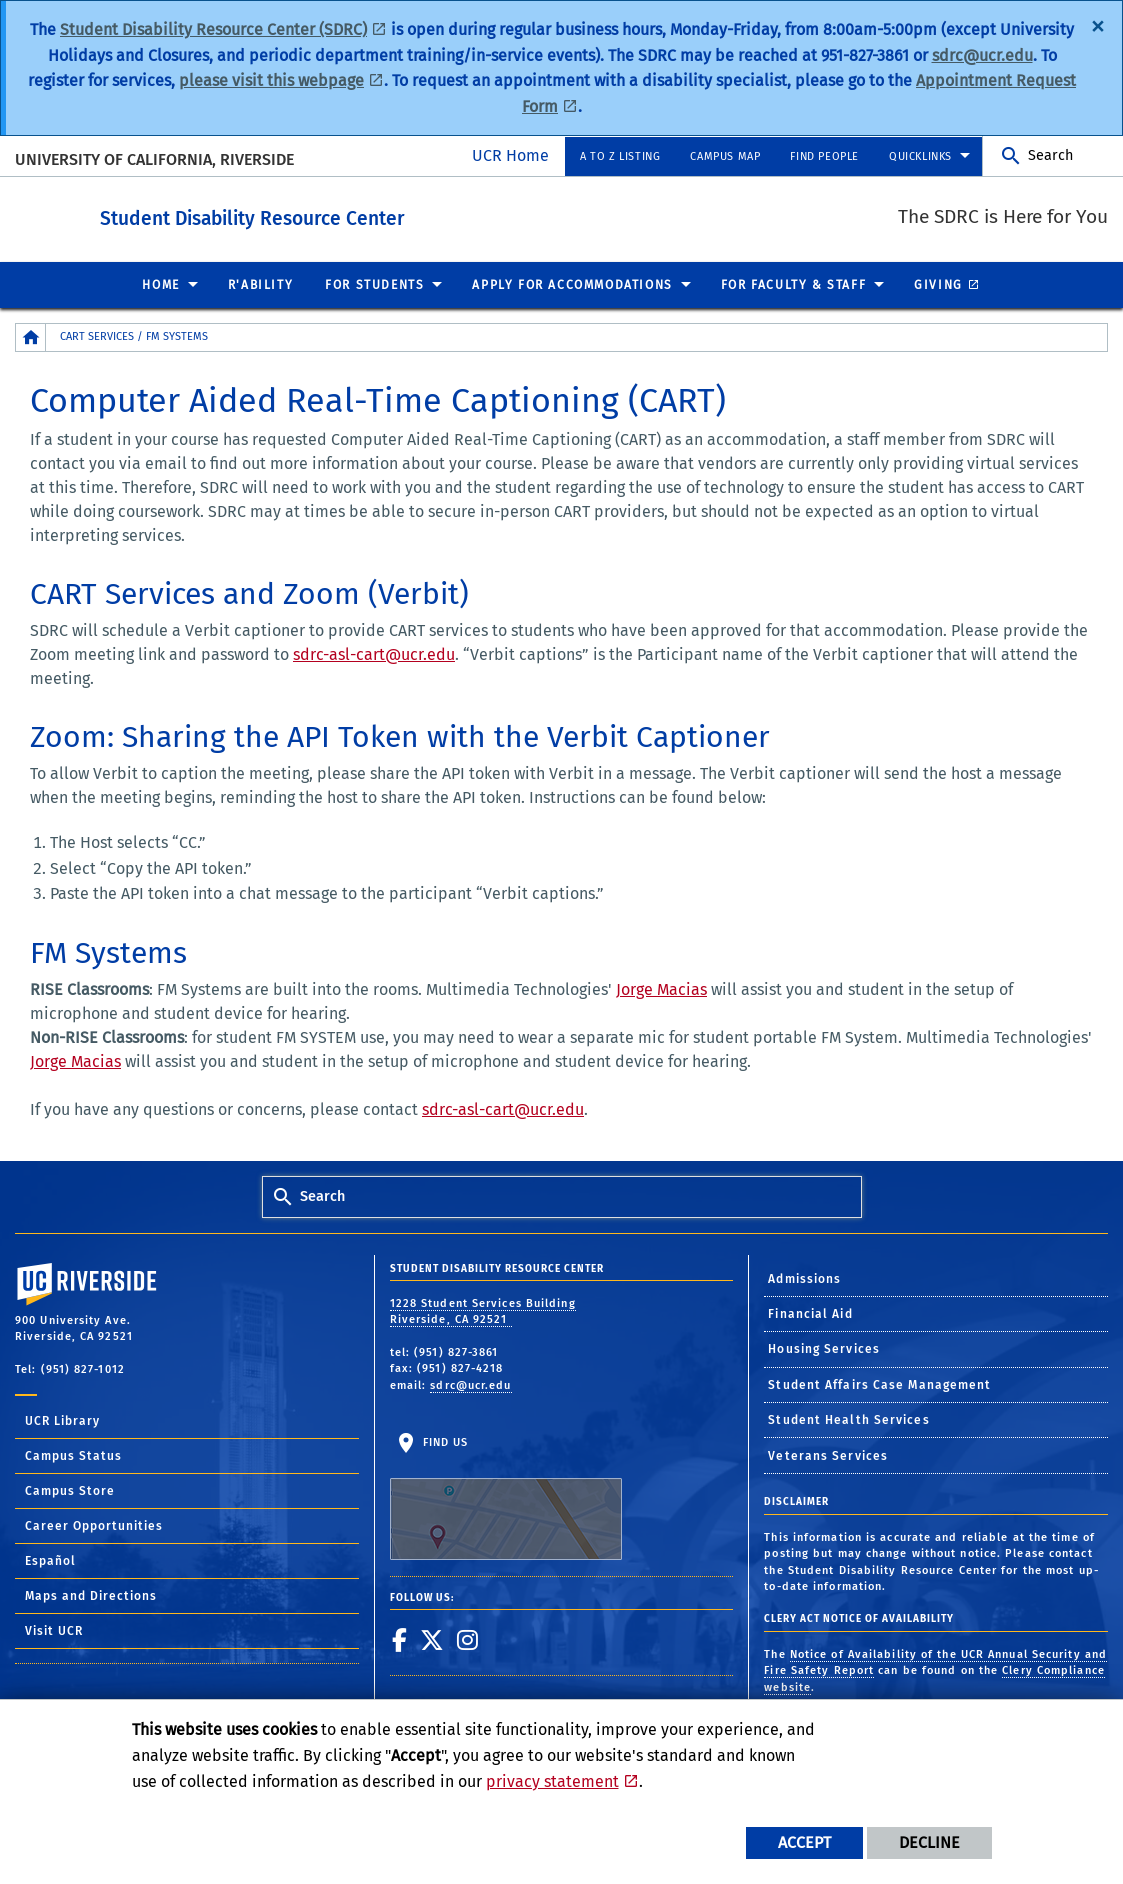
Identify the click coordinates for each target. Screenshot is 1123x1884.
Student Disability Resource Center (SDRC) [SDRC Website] (213, 29)
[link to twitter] (432, 1639)
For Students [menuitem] (374, 284)
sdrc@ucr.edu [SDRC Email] (982, 55)
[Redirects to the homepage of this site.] (31, 336)
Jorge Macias (661, 988)
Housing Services (824, 1348)
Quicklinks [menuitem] (920, 156)
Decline (929, 1842)
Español (50, 1560)
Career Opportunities (94, 1525)
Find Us (506, 1497)
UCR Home (510, 155)
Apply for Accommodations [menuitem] (572, 284)
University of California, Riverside (154, 159)
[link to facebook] (400, 1639)
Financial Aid (810, 1313)
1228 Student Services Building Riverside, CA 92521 (483, 1311)
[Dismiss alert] (1098, 25)
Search (1050, 155)
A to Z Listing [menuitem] (620, 156)
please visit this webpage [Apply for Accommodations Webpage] (271, 80)
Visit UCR (54, 1630)
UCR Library (62, 1420)
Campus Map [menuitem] (725, 156)
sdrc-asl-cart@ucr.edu (374, 653)
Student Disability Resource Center (362, 214)
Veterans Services (828, 1455)
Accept (804, 1842)
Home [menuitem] (160, 284)
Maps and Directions (91, 1595)
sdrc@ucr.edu (470, 1384)
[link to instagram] (468, 1639)
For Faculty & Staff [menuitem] (793, 284)
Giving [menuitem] (938, 284)
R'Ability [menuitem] (260, 284)
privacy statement (552, 1781)
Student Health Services (848, 1419)
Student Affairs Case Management (879, 1384)
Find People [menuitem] (824, 156)
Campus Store (70, 1490)
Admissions (804, 1278)
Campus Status (73, 1455)
